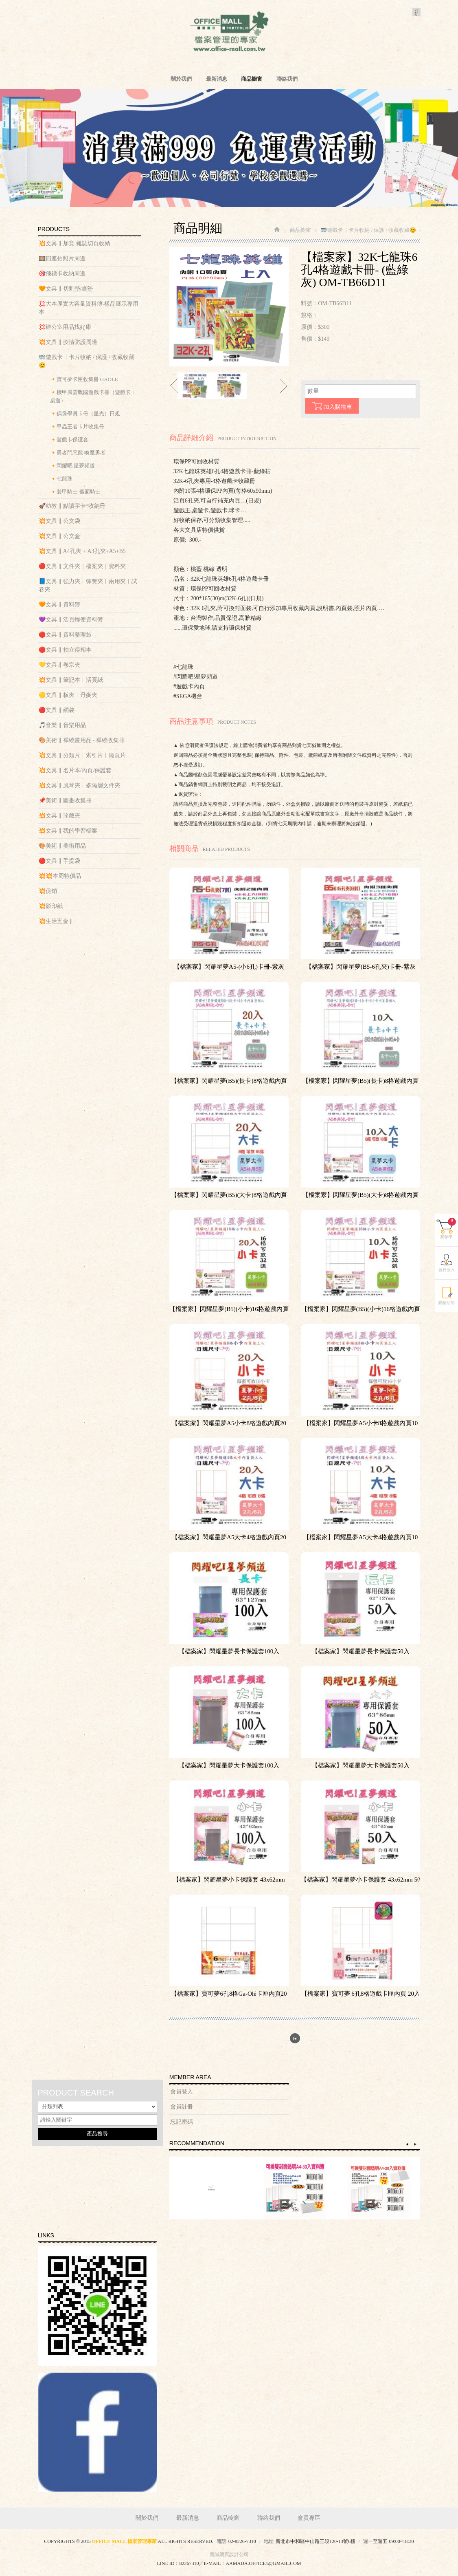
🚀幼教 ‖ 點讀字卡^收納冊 (72, 506)
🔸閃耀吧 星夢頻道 (72, 466)
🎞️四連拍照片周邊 (62, 259)
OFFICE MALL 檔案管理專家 (229, 33)
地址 (269, 2541)
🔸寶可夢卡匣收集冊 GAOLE (84, 379)
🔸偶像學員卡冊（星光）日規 (85, 413)
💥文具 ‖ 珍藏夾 (59, 816)
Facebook (416, 12)
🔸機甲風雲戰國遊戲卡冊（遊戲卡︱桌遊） (93, 396)
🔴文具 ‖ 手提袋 (59, 861)
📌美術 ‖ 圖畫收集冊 (65, 801)
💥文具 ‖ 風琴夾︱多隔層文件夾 (79, 785)
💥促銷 (48, 891)
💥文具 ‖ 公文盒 (59, 536)
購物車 (448, 1266)
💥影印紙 (51, 906)
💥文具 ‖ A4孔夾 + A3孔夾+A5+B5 (82, 551)
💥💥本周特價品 (60, 876)
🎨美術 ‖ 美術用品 (62, 846)
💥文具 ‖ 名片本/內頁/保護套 (75, 770)
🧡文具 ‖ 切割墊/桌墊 (66, 289)
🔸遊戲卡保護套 (69, 439)
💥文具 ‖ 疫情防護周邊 (68, 342)
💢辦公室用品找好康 (65, 327)
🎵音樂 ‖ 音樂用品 (62, 725)
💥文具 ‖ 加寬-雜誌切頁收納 (75, 243)
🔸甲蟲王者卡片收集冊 (77, 426)
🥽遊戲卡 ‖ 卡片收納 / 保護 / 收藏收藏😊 (87, 361)
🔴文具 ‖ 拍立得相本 (65, 650)
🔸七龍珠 (61, 479)
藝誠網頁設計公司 (229, 2554)
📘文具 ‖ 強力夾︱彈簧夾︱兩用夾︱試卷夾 (88, 585)
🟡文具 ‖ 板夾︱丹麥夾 (68, 695)
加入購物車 (331, 406)
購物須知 (446, 1340)
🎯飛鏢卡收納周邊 (62, 274)
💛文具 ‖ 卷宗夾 (59, 665)
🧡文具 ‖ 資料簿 (59, 605)
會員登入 (181, 2092)
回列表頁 (295, 2038)
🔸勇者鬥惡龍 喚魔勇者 (77, 453)
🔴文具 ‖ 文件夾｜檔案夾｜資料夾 (82, 566)
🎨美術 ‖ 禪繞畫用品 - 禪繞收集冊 (82, 740)
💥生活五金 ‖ (56, 921)
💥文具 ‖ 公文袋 (59, 521)
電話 (221, 2541)
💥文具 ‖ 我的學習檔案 (68, 831)
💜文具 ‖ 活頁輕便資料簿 (71, 620)
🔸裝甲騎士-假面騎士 (75, 492)
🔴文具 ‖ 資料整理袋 (65, 635)
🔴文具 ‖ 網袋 (57, 710)
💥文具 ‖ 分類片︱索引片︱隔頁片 (82, 755)
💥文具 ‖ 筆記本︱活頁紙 (71, 680)
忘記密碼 (181, 2122)
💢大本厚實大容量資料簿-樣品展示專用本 (89, 308)
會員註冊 (181, 2107)
